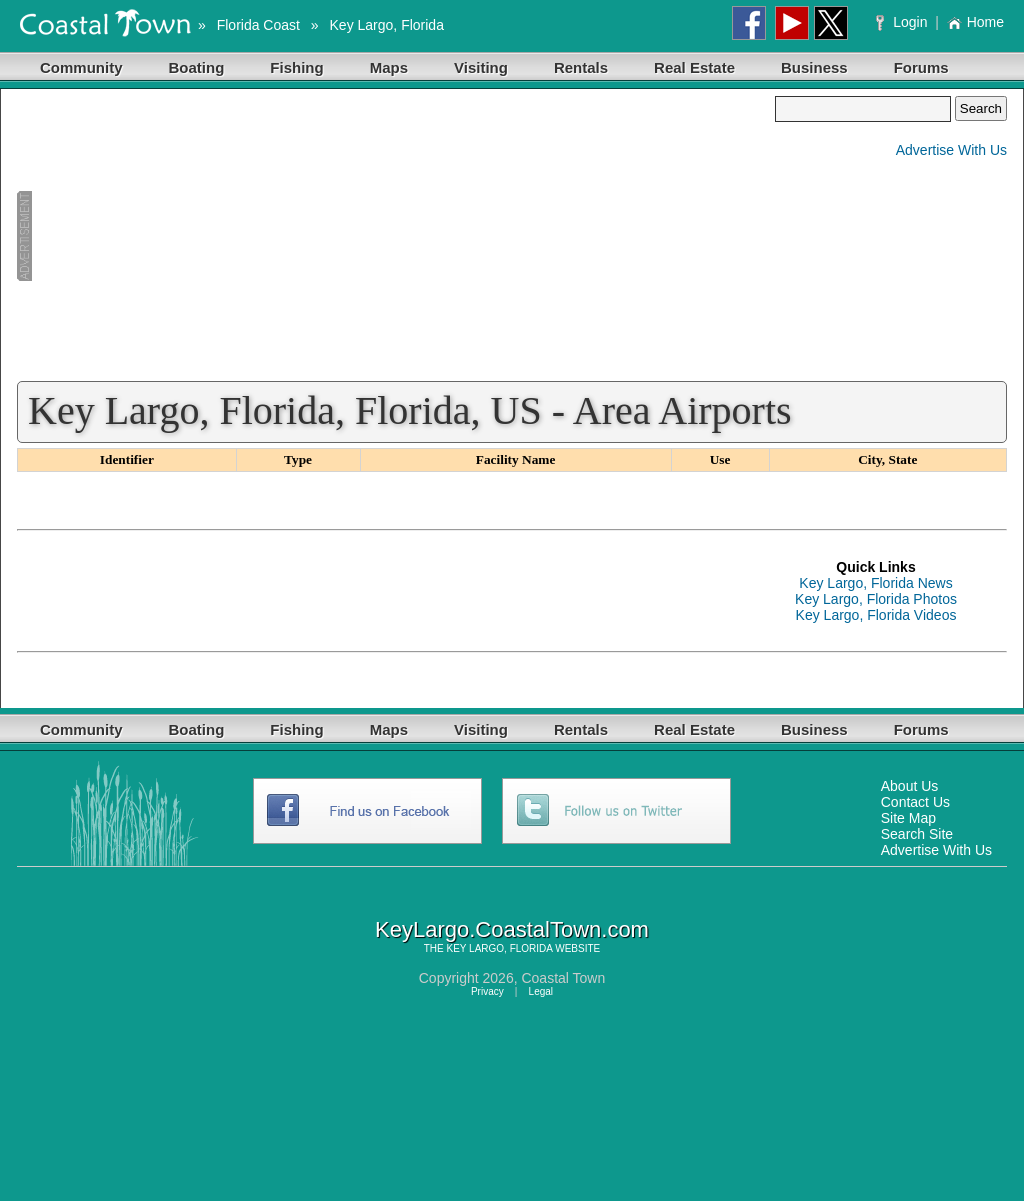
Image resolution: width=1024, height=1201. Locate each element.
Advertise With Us (951, 150)
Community (81, 67)
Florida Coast (258, 25)
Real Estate (694, 67)
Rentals (581, 67)
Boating (197, 67)
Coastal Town (563, 978)
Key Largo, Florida (387, 25)
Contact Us (915, 802)
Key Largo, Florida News (875, 583)
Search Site (917, 834)
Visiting (481, 67)
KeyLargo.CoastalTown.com (512, 929)
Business (814, 67)
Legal (541, 991)
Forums (921, 67)
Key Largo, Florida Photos (876, 599)
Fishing (296, 67)
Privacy (487, 991)
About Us (910, 786)
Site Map (908, 818)
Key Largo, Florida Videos (876, 615)
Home (975, 22)
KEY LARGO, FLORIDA (500, 948)
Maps (389, 67)
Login (903, 22)
